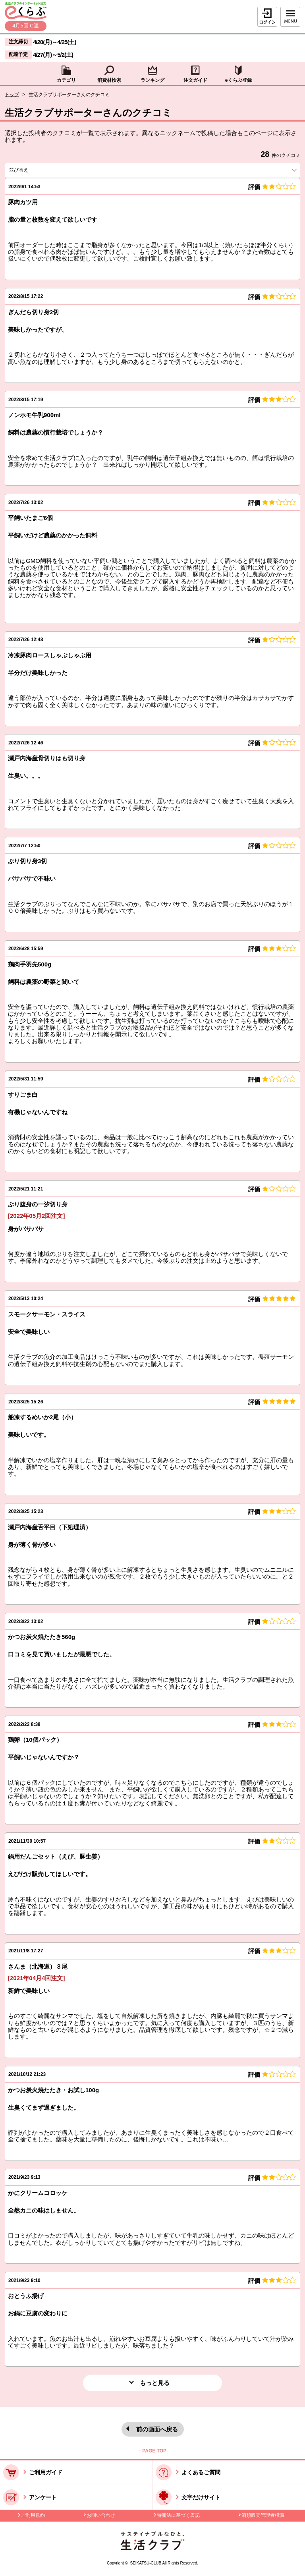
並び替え (33, 170)
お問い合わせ (101, 2515)
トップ (12, 94)
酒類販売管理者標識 (262, 2515)
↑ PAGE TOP (152, 2451)
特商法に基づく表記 (178, 2515)
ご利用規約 (33, 2515)
